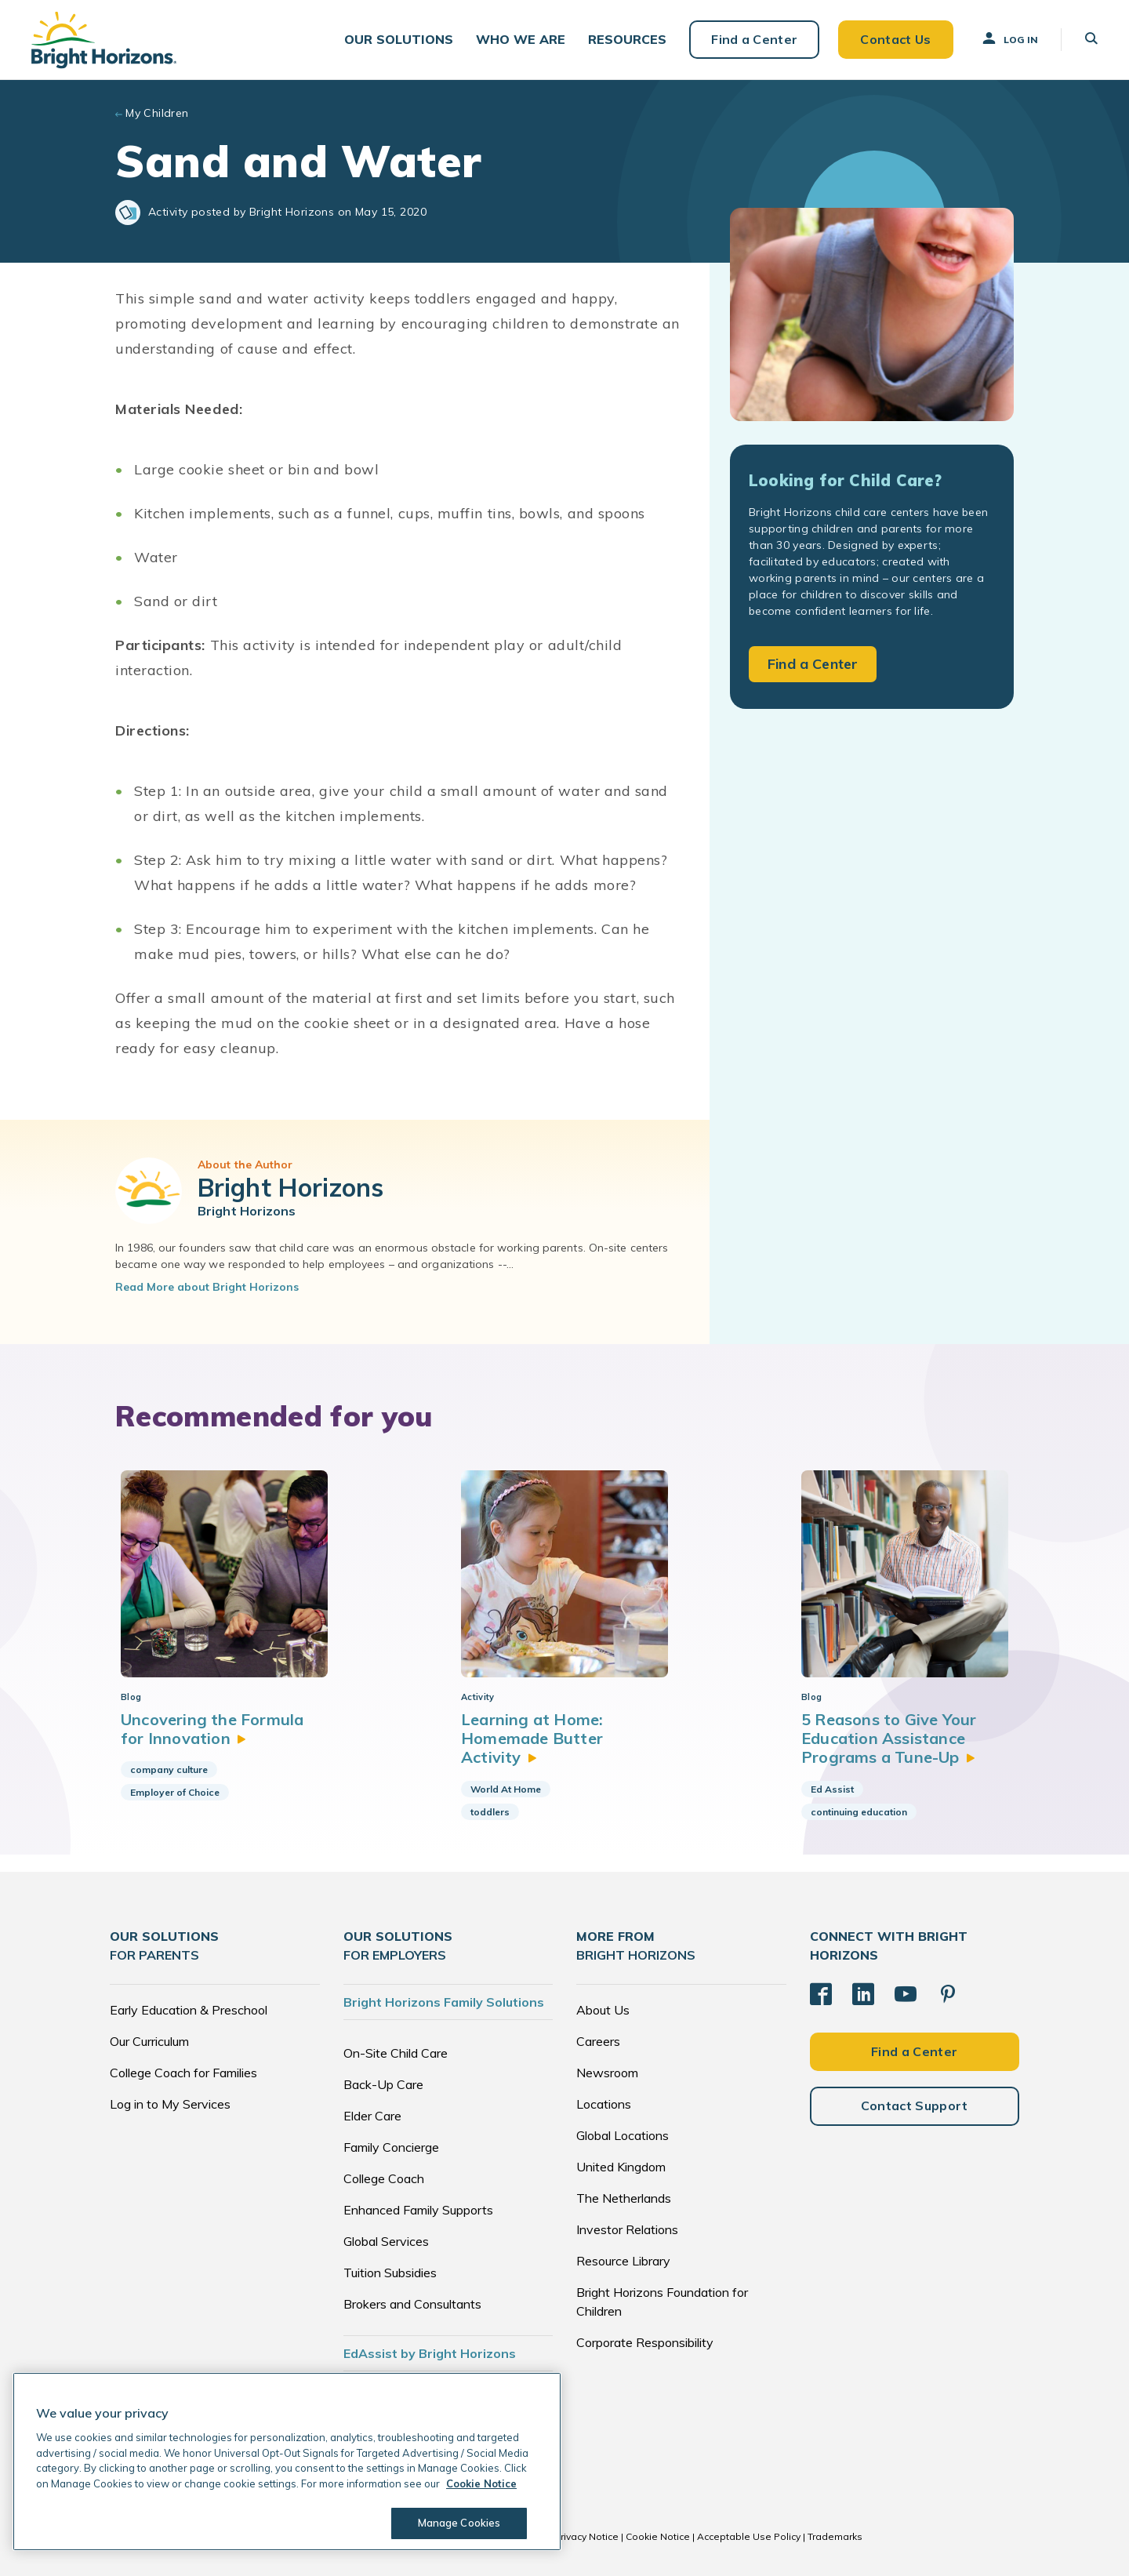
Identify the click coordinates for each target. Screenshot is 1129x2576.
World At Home (505, 1789)
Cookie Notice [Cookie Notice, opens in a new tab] (481, 2483)
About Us (603, 2010)
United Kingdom (621, 2167)
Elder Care (372, 2116)
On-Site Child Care (395, 2053)
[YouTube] (906, 1994)
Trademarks (835, 2536)
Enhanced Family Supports (418, 2210)
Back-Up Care (383, 2084)
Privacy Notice (586, 2536)
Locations (603, 2104)
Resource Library (623, 2261)
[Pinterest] (948, 1994)
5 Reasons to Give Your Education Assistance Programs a (888, 1738)
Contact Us (895, 39)
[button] (398, 39)
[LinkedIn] (863, 1994)
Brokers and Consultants (412, 2304)
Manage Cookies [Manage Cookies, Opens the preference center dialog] (459, 2522)
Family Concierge (391, 2147)
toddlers (490, 1812)
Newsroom (607, 2072)
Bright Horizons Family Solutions (443, 2002)
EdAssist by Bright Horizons (429, 2353)
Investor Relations (627, 2229)
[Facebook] (821, 1994)
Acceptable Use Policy (748, 2536)
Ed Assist (832, 1789)
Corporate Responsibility (644, 2342)
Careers (598, 2041)
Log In (1009, 38)
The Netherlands (623, 2198)
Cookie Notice (658, 2536)
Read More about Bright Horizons (207, 1287)
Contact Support (914, 2105)
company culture (169, 1769)
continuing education (859, 1812)
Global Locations (622, 2135)
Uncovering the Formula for (212, 1728)
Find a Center (754, 39)
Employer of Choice (175, 1792)
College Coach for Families (183, 2072)
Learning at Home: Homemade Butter (532, 1738)
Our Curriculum (149, 2041)
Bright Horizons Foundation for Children (662, 2301)
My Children (157, 113)
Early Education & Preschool (188, 2010)
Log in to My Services (170, 2104)
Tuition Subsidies (390, 2272)
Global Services (386, 2241)
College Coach (383, 2178)
